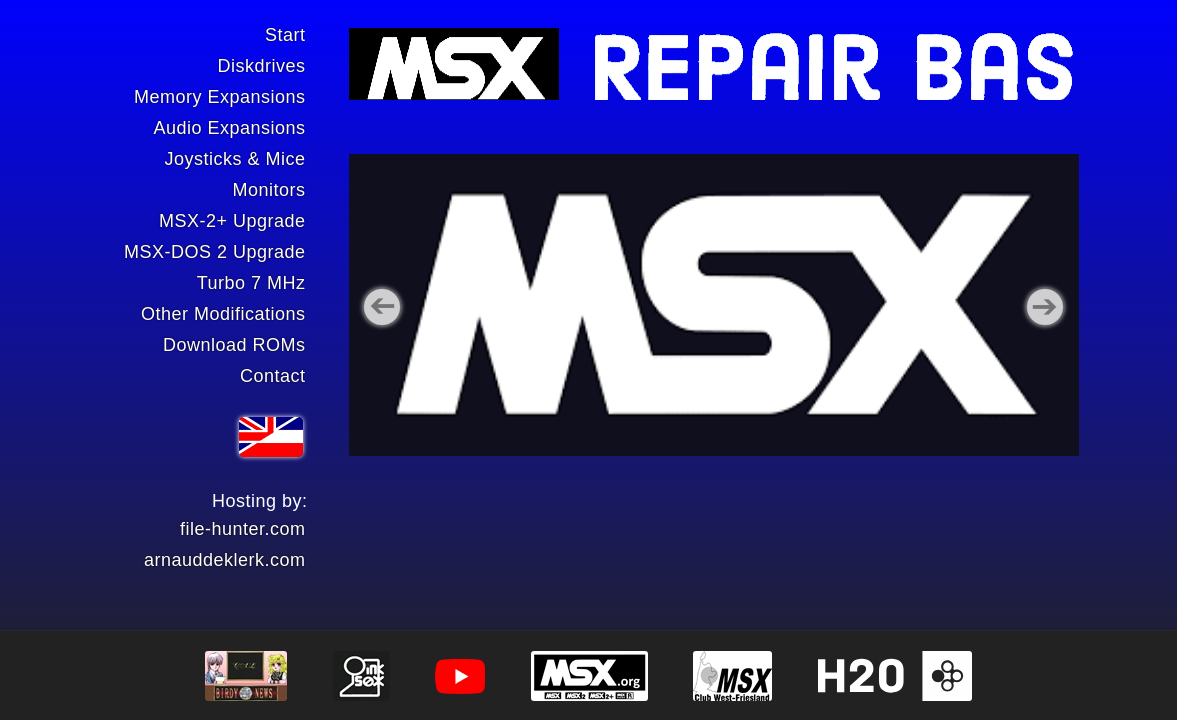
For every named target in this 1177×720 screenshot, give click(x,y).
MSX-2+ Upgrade (232, 221)
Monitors (268, 190)
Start (285, 35)
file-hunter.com (243, 529)
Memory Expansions (220, 97)
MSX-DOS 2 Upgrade (215, 252)
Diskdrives (261, 66)
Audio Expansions (229, 128)
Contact (273, 376)
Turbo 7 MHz (251, 283)
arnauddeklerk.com (225, 560)
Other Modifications (223, 314)
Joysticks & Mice (234, 159)
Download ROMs (234, 345)
